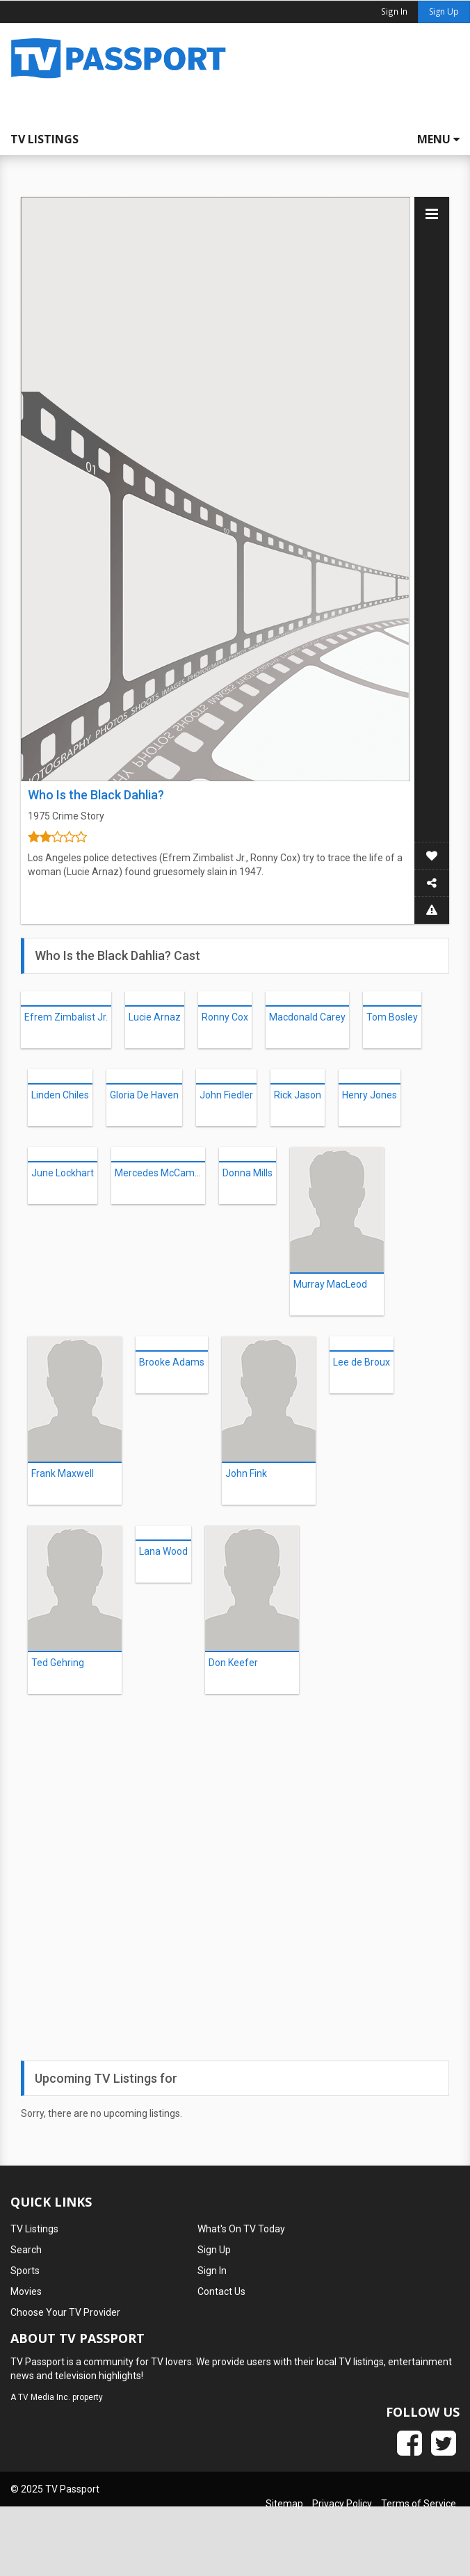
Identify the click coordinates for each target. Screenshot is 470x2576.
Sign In (212, 2270)
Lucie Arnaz (155, 1017)
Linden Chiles (60, 1095)
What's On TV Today (241, 2228)
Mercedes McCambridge (168, 1172)
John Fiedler (226, 1095)
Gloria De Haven (144, 1095)
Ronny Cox (225, 1017)
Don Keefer (233, 1662)
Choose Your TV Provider (65, 2312)
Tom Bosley (392, 1017)
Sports (25, 2270)
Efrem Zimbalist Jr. (66, 1017)
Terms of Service (418, 2503)
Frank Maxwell (62, 1473)
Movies (26, 2291)
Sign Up (444, 11)
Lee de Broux (361, 1362)
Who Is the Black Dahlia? (96, 794)
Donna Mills (247, 1172)
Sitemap (284, 2503)
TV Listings (44, 139)
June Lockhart (62, 1172)
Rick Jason (297, 1095)
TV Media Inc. (44, 2397)
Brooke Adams (171, 1362)
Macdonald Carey (307, 1017)
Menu (438, 139)
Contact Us (221, 2291)
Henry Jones (369, 1095)
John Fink (246, 1473)
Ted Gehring (57, 1662)
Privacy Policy (342, 2503)
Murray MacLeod (330, 1284)
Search (26, 2249)
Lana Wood (163, 1551)
